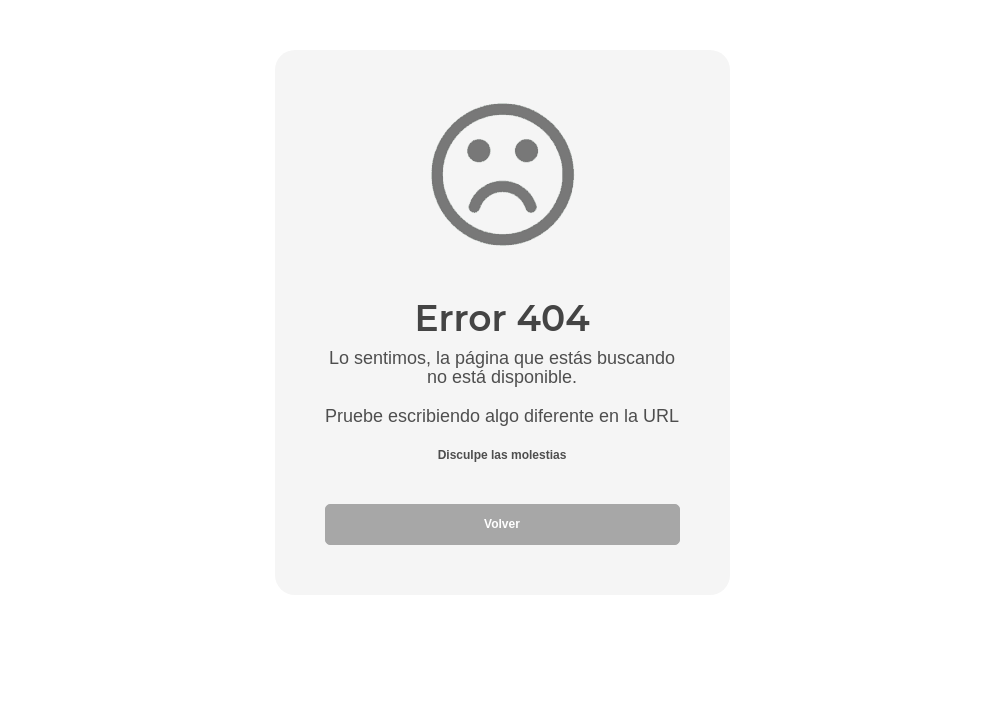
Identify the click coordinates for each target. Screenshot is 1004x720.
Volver (502, 524)
